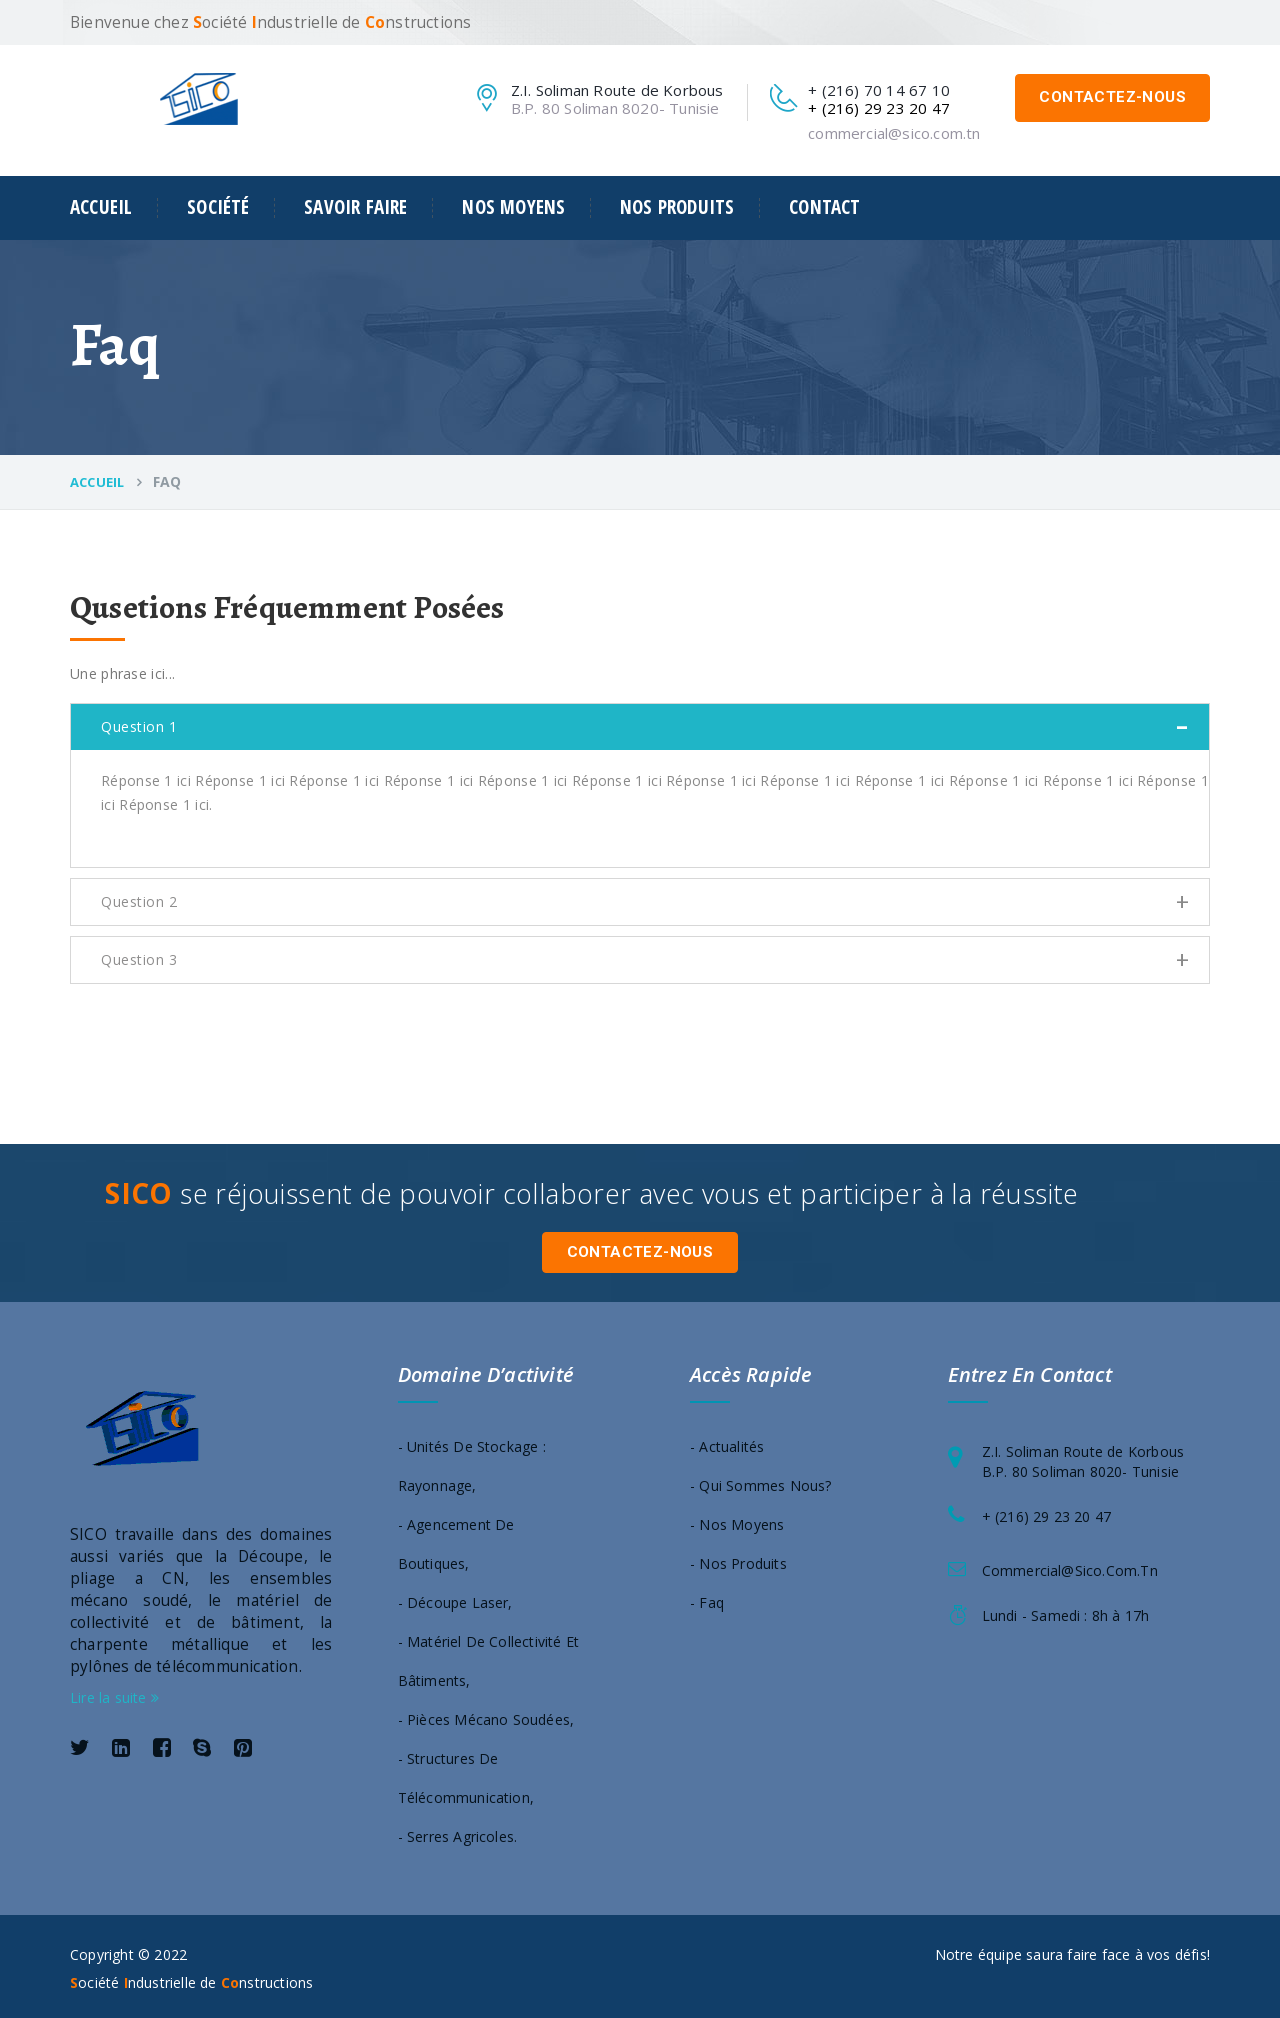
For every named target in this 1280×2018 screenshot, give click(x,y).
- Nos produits (738, 1558)
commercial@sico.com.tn (894, 133)
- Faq (707, 1597)
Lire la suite (114, 1692)
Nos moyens (513, 207)
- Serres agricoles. (458, 1831)
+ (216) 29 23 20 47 (1047, 1511)
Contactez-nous (1112, 97)
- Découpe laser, (455, 1597)
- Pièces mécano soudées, (486, 1714)
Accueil (101, 207)
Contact (824, 207)
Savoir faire (355, 207)
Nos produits (677, 207)
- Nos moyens (737, 1519)
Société (218, 207)
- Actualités (727, 1441)
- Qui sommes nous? (761, 1480)
